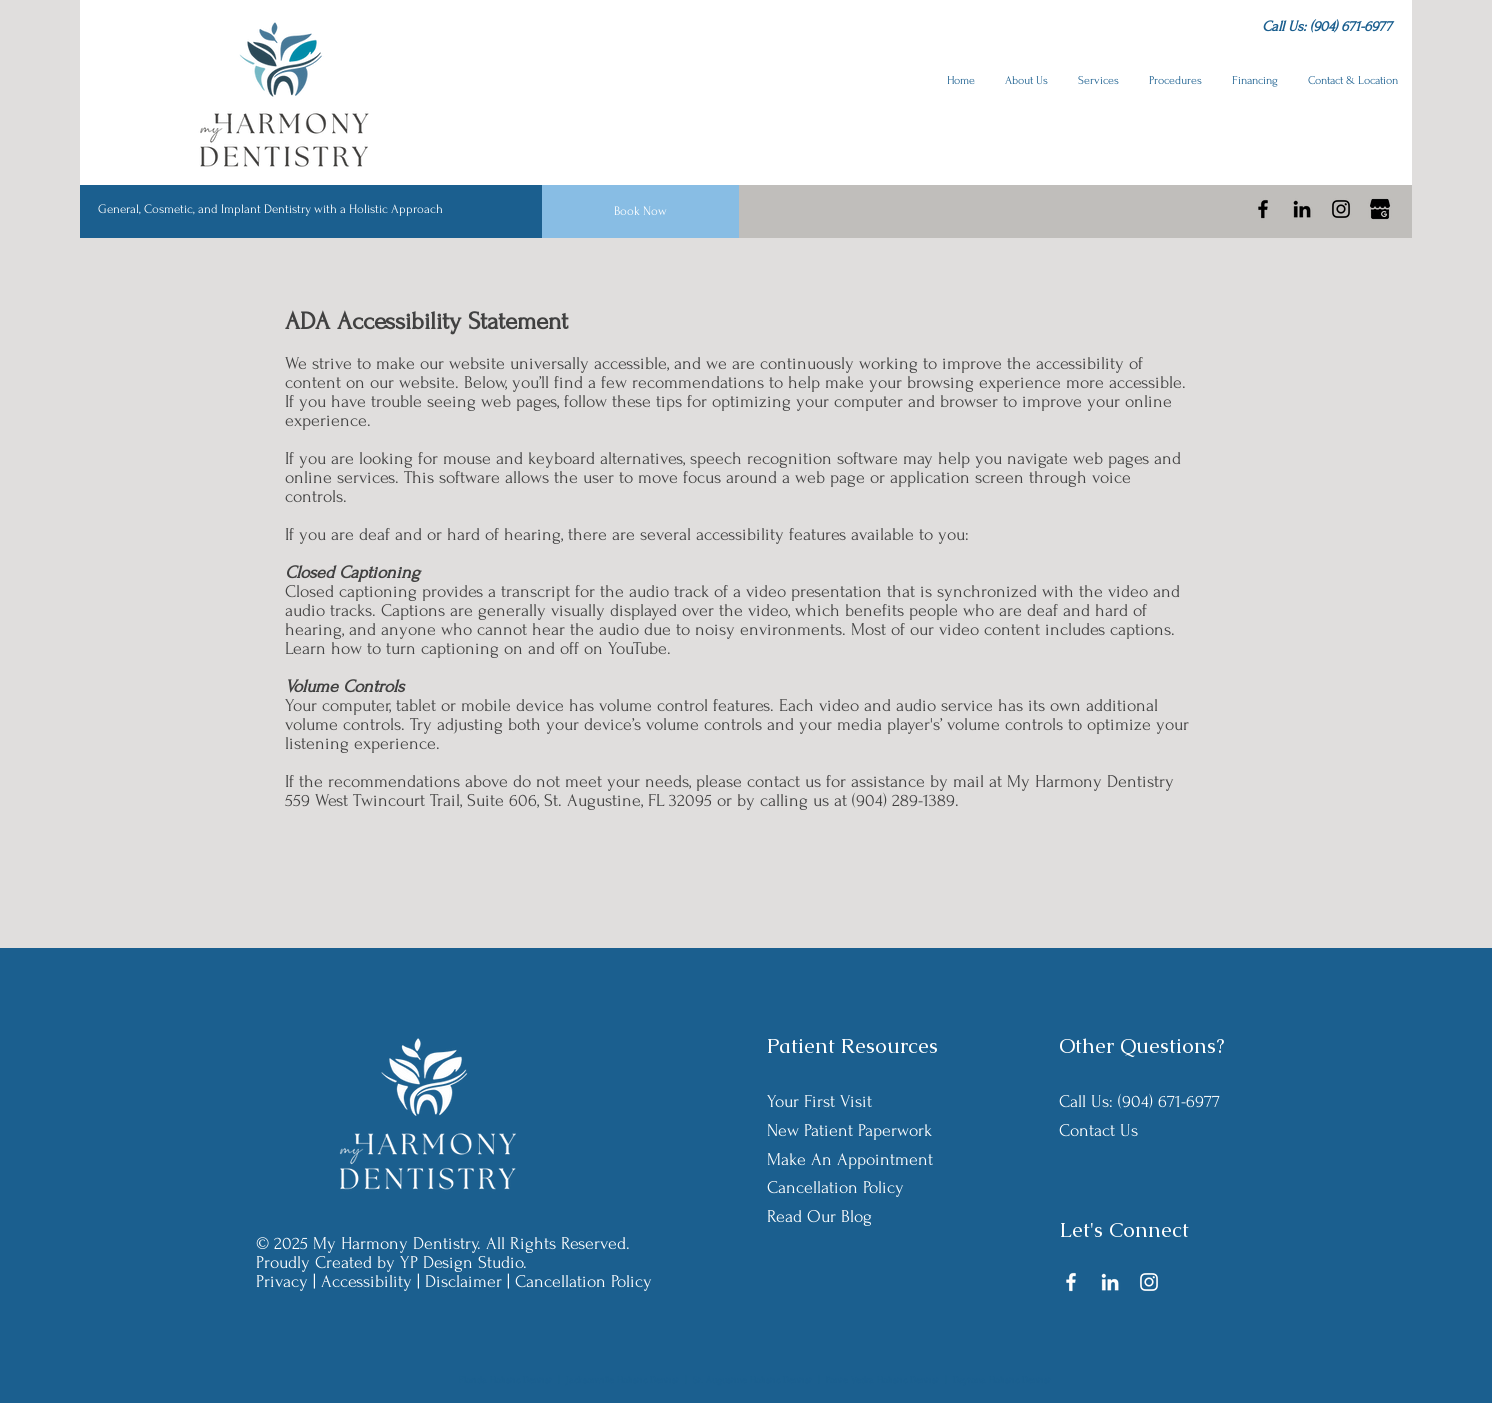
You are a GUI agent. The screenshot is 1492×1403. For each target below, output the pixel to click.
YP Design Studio (461, 1262)
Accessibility (366, 1281)
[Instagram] (1341, 209)
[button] (1026, 81)
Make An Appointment (850, 1159)
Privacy (282, 1281)
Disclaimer (463, 1281)
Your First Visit (819, 1101)
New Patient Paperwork (849, 1130)
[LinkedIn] (1302, 209)
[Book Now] (640, 211)
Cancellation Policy (583, 1281)
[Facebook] (1263, 209)
